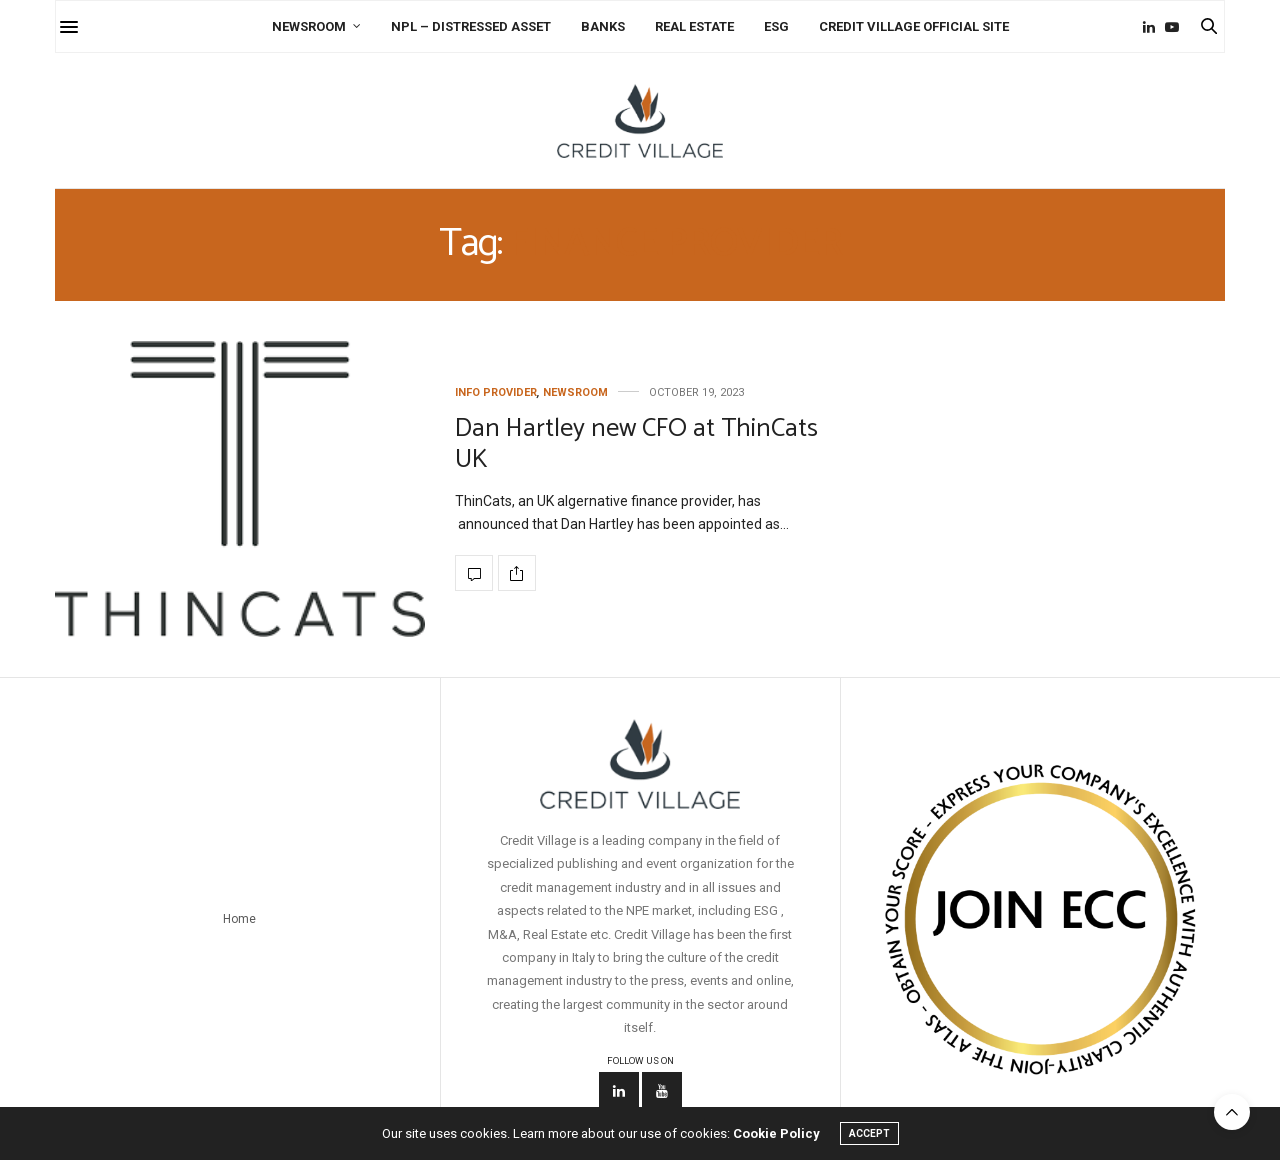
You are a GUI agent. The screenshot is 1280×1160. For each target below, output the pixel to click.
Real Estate (694, 26)
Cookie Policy (776, 1133)
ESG (776, 26)
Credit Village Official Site (914, 26)
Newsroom (309, 26)
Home (239, 919)
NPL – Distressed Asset (471, 26)
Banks (603, 26)
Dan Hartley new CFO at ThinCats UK (636, 444)
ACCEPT (869, 1133)
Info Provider (496, 392)
